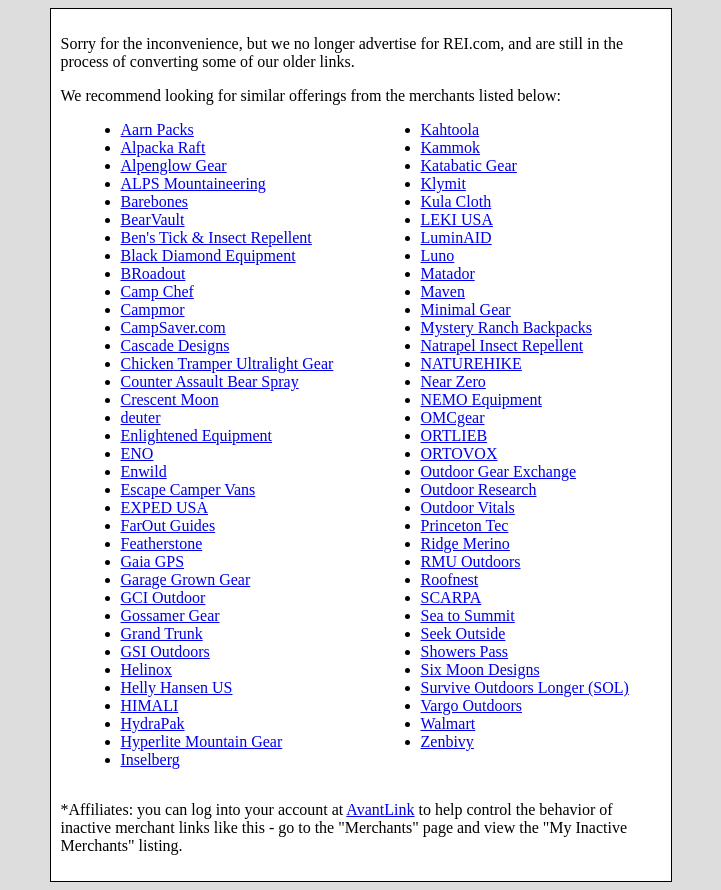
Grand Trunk (162, 633)
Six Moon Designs (480, 669)
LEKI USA (457, 219)
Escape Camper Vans (188, 489)
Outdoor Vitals (468, 507)
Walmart (448, 723)
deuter (141, 417)
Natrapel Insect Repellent (502, 345)
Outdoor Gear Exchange (499, 471)
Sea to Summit (468, 615)
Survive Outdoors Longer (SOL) (525, 687)
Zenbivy (447, 741)
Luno (438, 255)
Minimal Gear (466, 309)
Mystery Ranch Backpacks (507, 327)
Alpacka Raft (163, 147)
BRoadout (153, 273)
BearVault (153, 219)
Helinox (147, 669)
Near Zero (453, 381)
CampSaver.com (173, 327)
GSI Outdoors (165, 651)
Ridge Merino (465, 543)
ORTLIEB (454, 435)
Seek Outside (463, 633)
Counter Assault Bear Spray (210, 381)
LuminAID (456, 237)
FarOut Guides (168, 525)
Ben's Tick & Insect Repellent (216, 237)
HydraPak (153, 723)
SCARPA (451, 597)
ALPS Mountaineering (193, 183)
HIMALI (150, 705)
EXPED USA (165, 507)
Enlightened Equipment (197, 435)
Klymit (443, 183)
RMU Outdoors (471, 561)
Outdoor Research (479, 489)
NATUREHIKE (471, 363)
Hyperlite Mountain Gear (202, 741)
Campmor (153, 309)
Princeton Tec (465, 525)
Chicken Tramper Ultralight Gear (227, 363)
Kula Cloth (456, 201)
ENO (137, 453)
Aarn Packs (157, 129)
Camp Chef (157, 291)
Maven (443, 291)
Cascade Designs (175, 345)
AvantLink (380, 809)
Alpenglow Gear (174, 165)
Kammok (451, 147)
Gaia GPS (153, 561)
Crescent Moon (170, 399)
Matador (448, 273)
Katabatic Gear (469, 165)
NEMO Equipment (481, 399)
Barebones (155, 201)
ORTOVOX (459, 453)
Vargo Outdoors (471, 705)
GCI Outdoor (163, 597)
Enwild (144, 471)
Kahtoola (450, 129)
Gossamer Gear (170, 615)
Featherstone (162, 543)
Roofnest (450, 579)
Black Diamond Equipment (208, 255)
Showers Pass (465, 651)
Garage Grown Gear (186, 579)
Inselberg (150, 759)
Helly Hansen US (177, 687)
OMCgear (453, 417)
